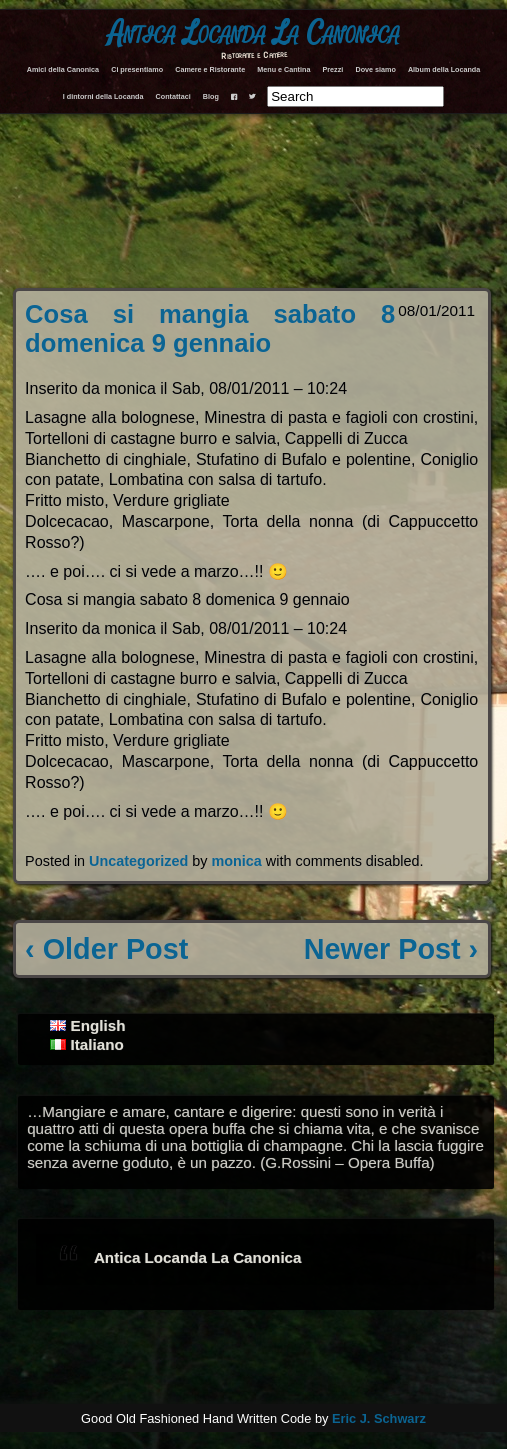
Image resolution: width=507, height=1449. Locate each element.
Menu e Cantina (283, 69)
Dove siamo (375, 69)
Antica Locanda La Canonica (254, 33)
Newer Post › (391, 949)
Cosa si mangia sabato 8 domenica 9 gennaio (210, 328)
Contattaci (173, 96)
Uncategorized (138, 861)
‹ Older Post (106, 949)
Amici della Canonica (63, 69)
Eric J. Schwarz (379, 1418)
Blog (211, 96)
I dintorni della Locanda (103, 96)
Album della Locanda (444, 69)
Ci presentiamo (137, 69)
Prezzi (333, 69)
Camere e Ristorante (210, 69)
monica (236, 861)
